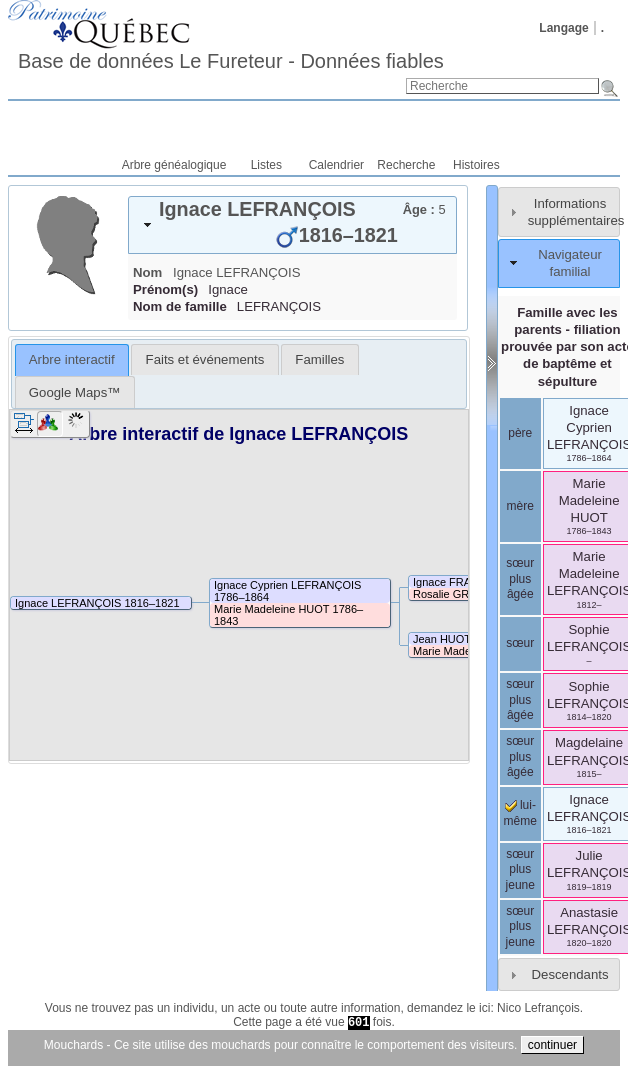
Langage (563, 28)
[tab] (292, 225)
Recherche (406, 165)
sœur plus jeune (520, 869)
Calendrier (336, 165)
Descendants (570, 974)
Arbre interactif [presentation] (72, 359)
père (520, 433)
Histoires (476, 165)
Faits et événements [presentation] (205, 359)
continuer (552, 1045)
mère (520, 506)
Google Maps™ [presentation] (75, 392)
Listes (266, 165)
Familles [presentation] (319, 359)
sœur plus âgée (520, 578)
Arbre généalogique (174, 165)
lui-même (520, 813)
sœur (520, 643)
